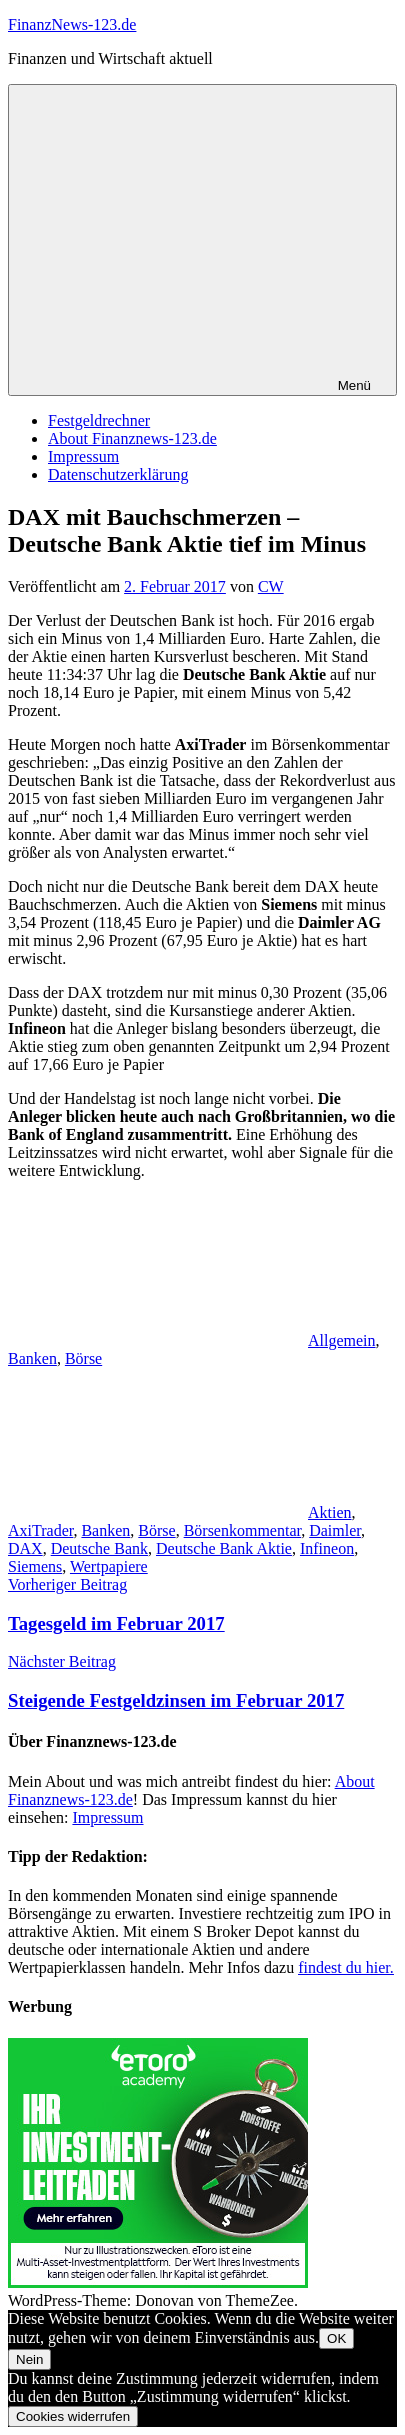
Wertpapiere (109, 1566)
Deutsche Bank (99, 1548)
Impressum (83, 456)
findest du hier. (346, 1967)
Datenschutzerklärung (118, 474)
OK (336, 2338)
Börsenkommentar (243, 1530)
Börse (83, 1358)
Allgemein (342, 1340)
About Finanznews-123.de (132, 438)
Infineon (327, 1548)
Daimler (335, 1530)
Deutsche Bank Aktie (224, 1548)
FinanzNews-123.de (72, 24)
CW (271, 586)
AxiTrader (40, 1530)
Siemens (35, 1566)
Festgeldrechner (99, 420)
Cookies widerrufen (73, 2416)
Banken (32, 1358)
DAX (25, 1548)
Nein (29, 2359)
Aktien (330, 1512)
